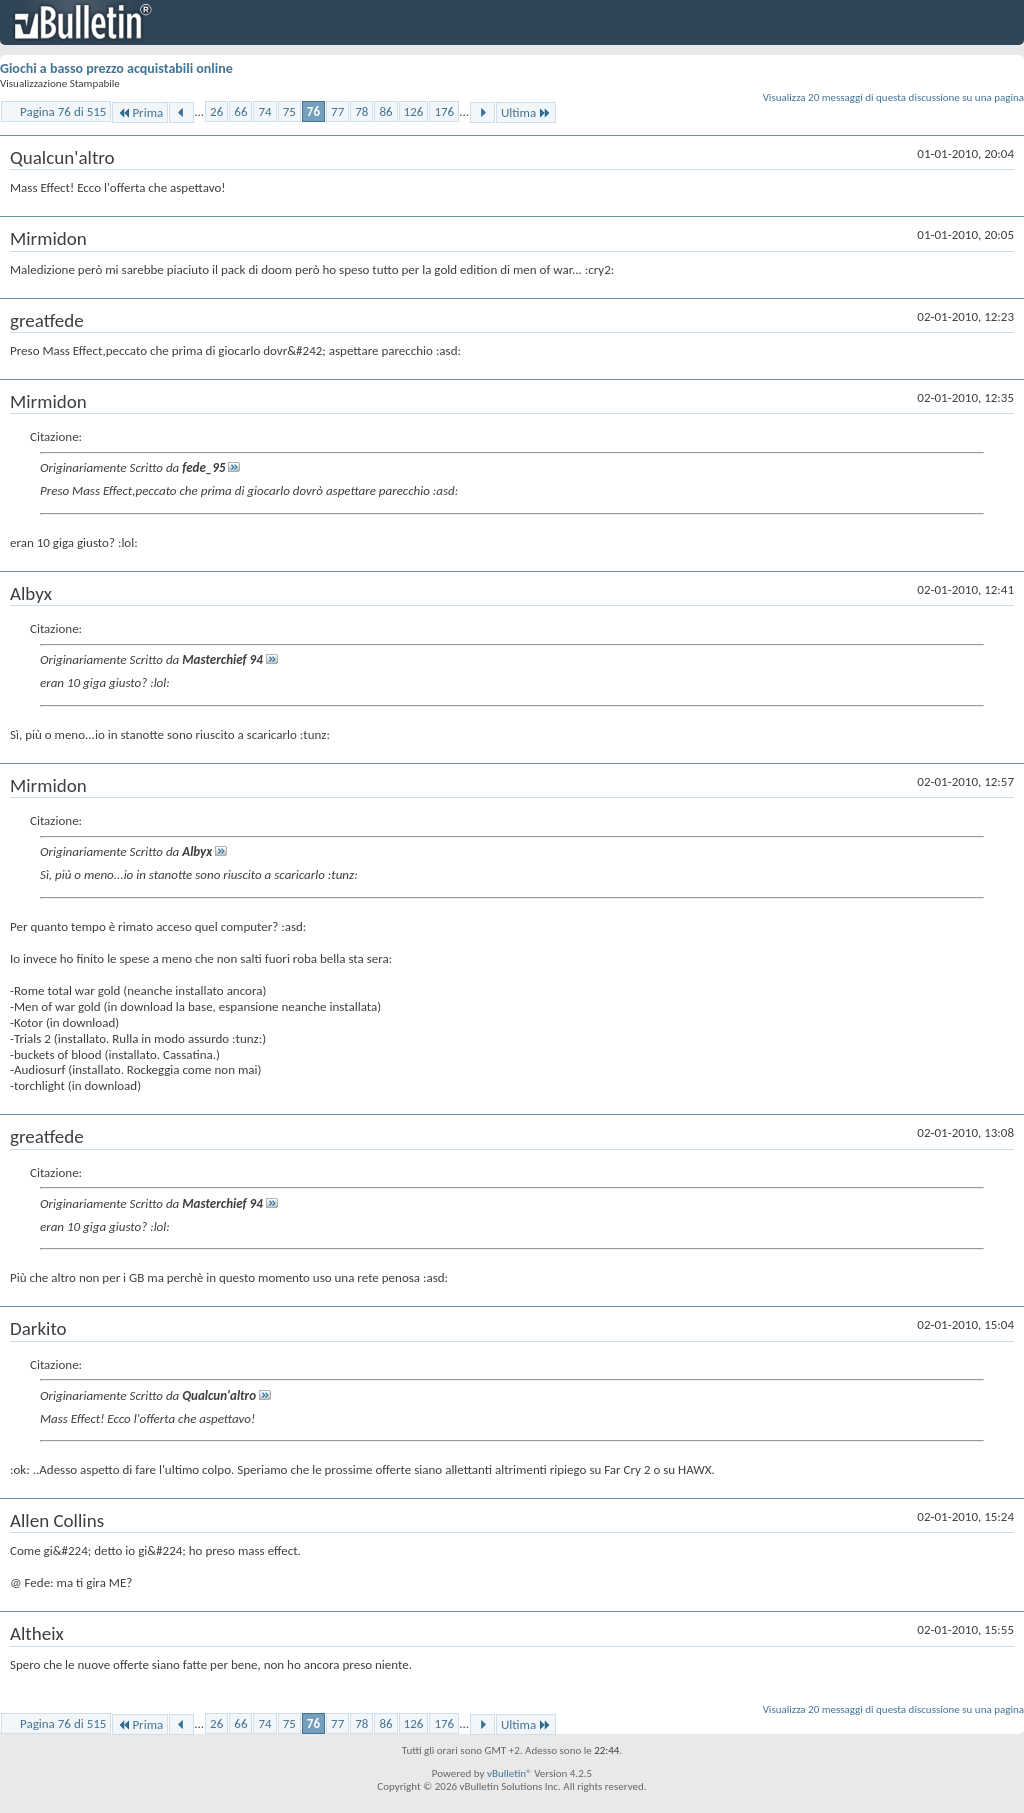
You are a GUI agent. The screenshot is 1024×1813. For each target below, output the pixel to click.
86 (385, 111)
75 (289, 111)
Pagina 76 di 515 (63, 111)
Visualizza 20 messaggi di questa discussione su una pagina (893, 97)
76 (313, 111)
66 (240, 111)
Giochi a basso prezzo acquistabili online (116, 68)
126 (414, 111)
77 (337, 111)
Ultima (526, 112)
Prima (140, 112)
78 (361, 111)
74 (264, 111)
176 (444, 111)
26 (216, 111)
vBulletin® (509, 1773)
